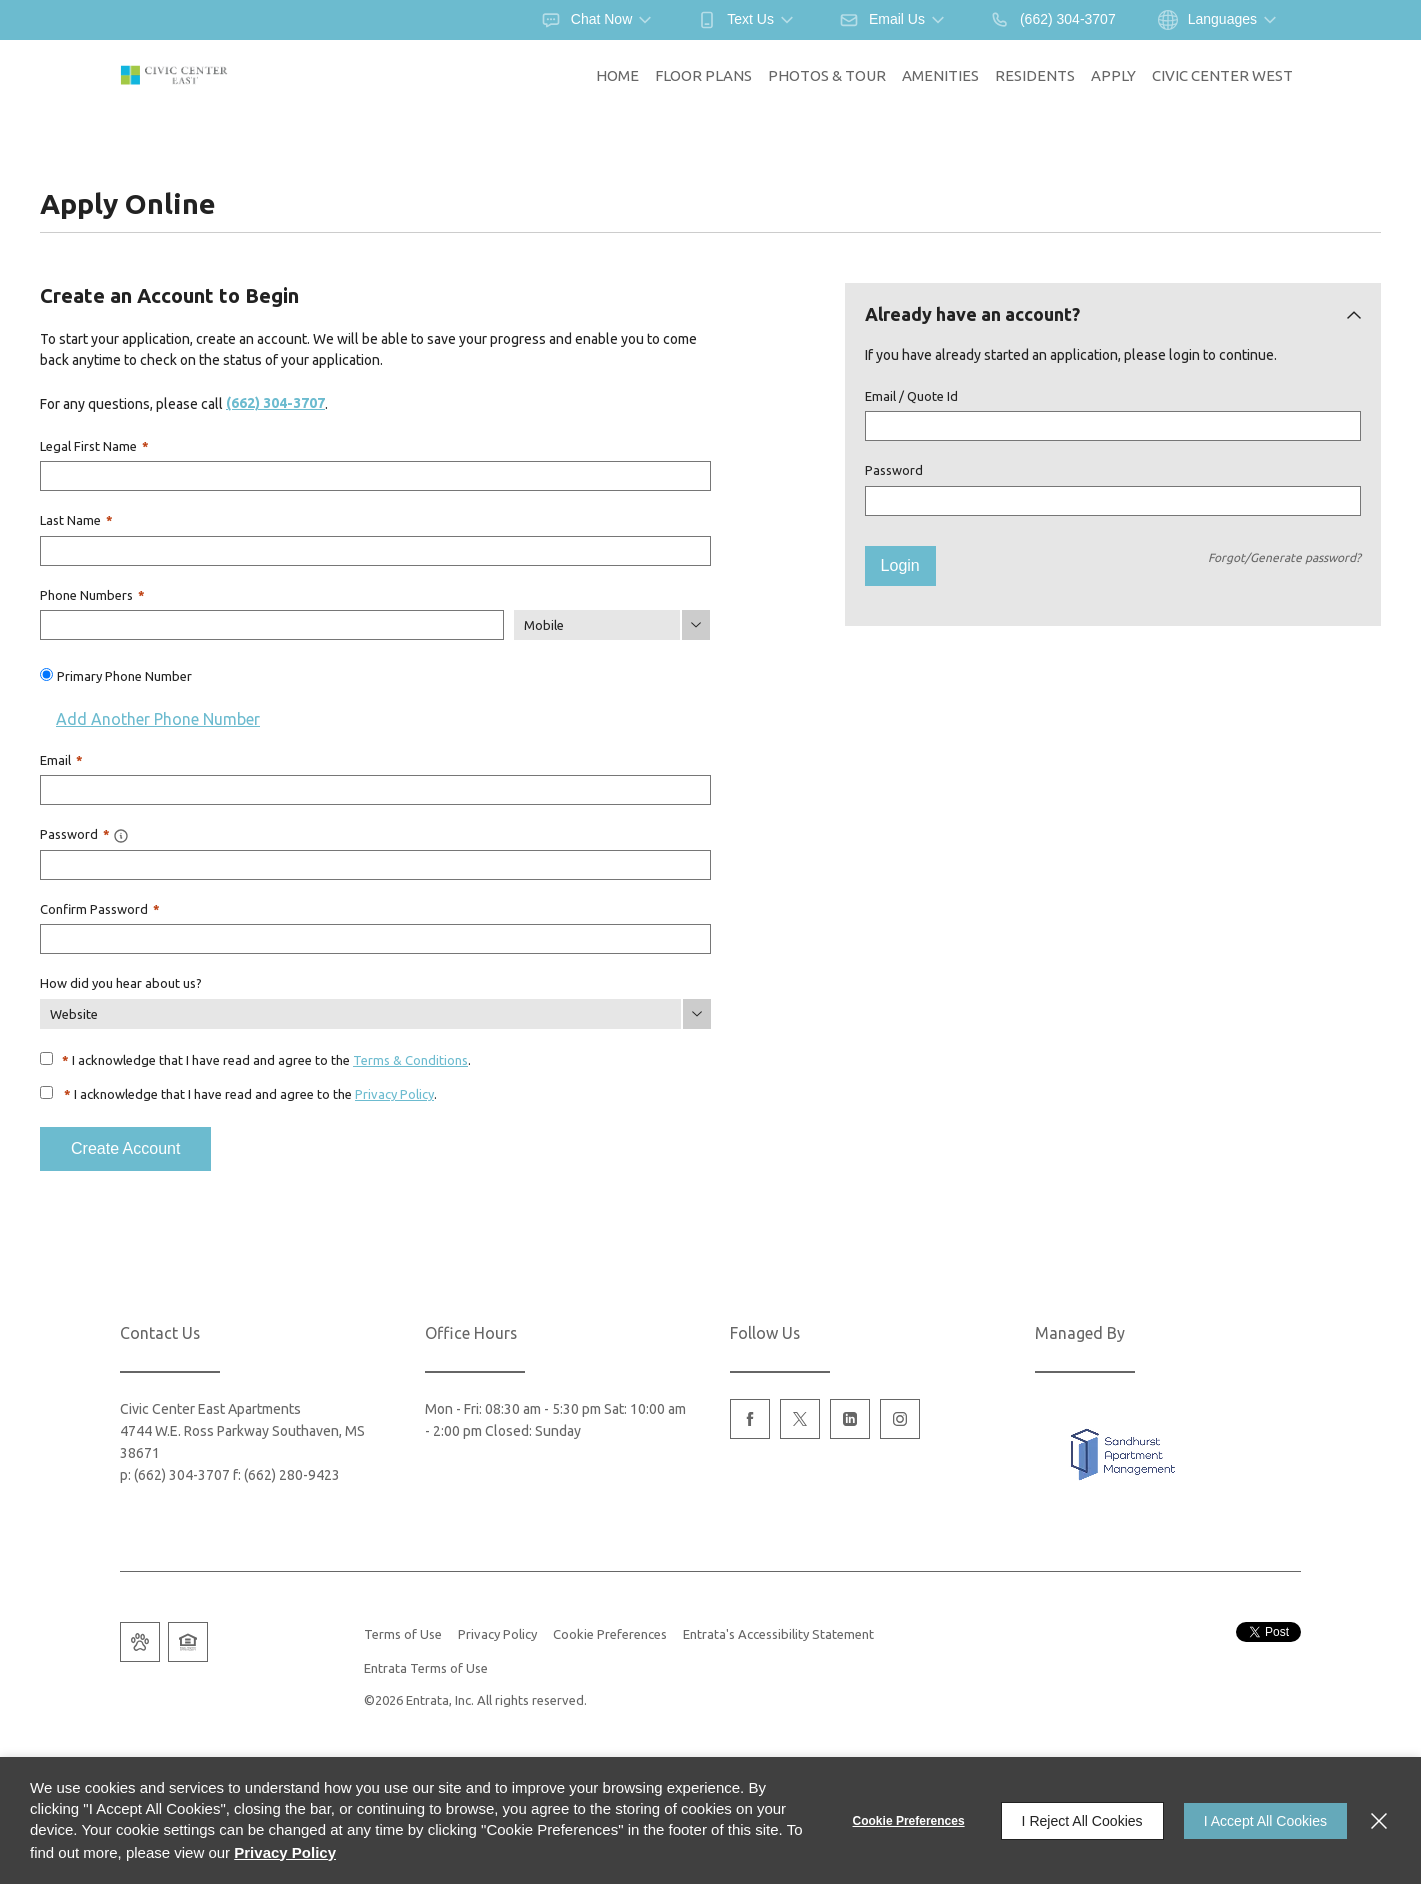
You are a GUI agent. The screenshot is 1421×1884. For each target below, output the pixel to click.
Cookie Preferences (909, 1821)
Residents (1035, 75)
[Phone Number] (272, 625)
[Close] (1379, 1821)
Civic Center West (1222, 75)
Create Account (125, 1148)
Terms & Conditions (410, 1060)
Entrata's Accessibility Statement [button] (778, 1634)
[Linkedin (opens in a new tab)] (850, 1419)
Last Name (76, 520)
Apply (1113, 75)
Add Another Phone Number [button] (150, 719)
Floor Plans (703, 75)
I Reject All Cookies (1082, 1821)
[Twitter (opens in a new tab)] (800, 1419)
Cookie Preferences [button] (610, 1634)
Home (617, 75)
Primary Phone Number (124, 676)
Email (61, 760)
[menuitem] (617, 76)
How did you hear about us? (121, 983)
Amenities (940, 75)
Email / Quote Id (911, 396)
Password (894, 470)
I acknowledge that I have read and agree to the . (266, 1060)
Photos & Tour (827, 75)
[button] (598, 20)
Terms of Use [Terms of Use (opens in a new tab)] (403, 1634)
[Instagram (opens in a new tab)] (900, 1419)
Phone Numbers (92, 595)
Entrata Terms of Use (426, 1668)
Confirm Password (100, 909)
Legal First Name (94, 446)
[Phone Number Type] (612, 625)
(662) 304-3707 (275, 403)
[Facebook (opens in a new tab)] (750, 1419)
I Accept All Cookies (1265, 1821)
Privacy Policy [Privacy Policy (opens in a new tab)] (394, 1094)
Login (900, 565)
